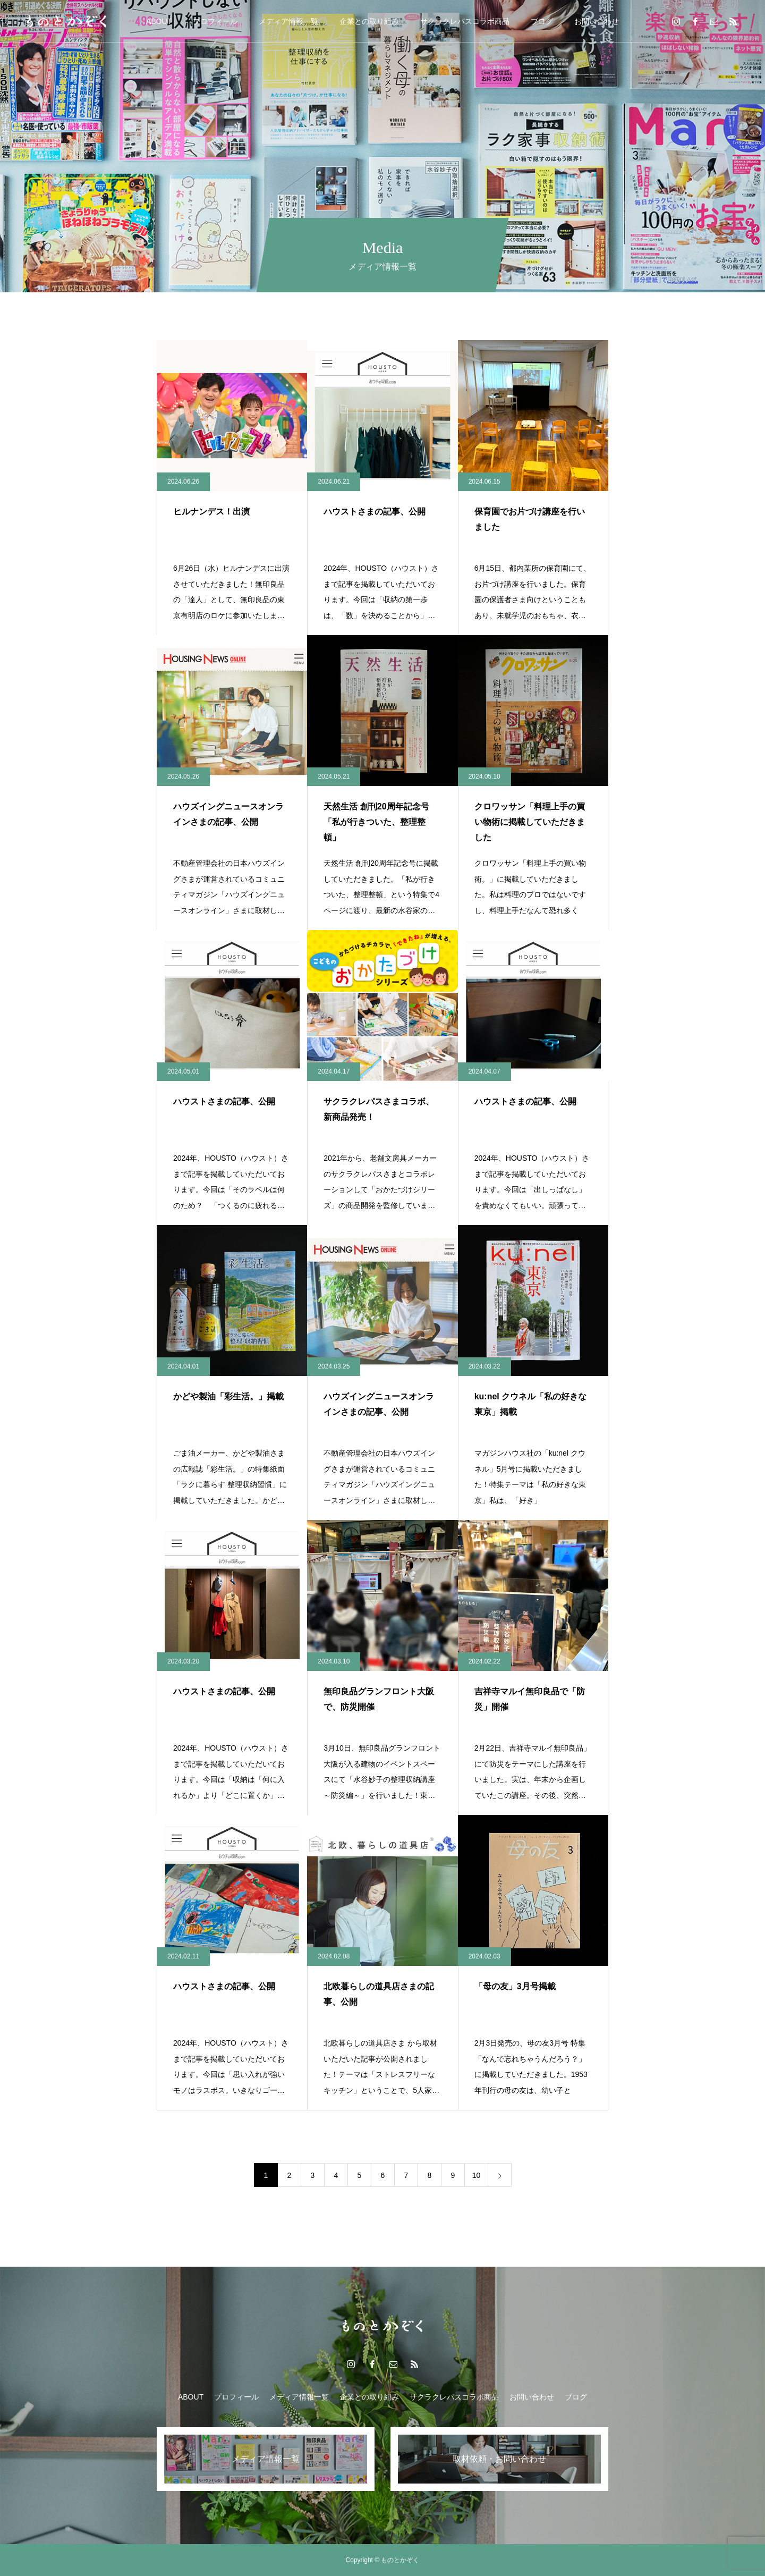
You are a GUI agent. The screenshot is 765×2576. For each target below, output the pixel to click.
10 (476, 2175)
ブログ (542, 21)
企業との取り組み (369, 21)
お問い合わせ (596, 21)
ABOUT (159, 21)
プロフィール (215, 21)
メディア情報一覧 (288, 21)
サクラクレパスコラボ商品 (464, 21)
